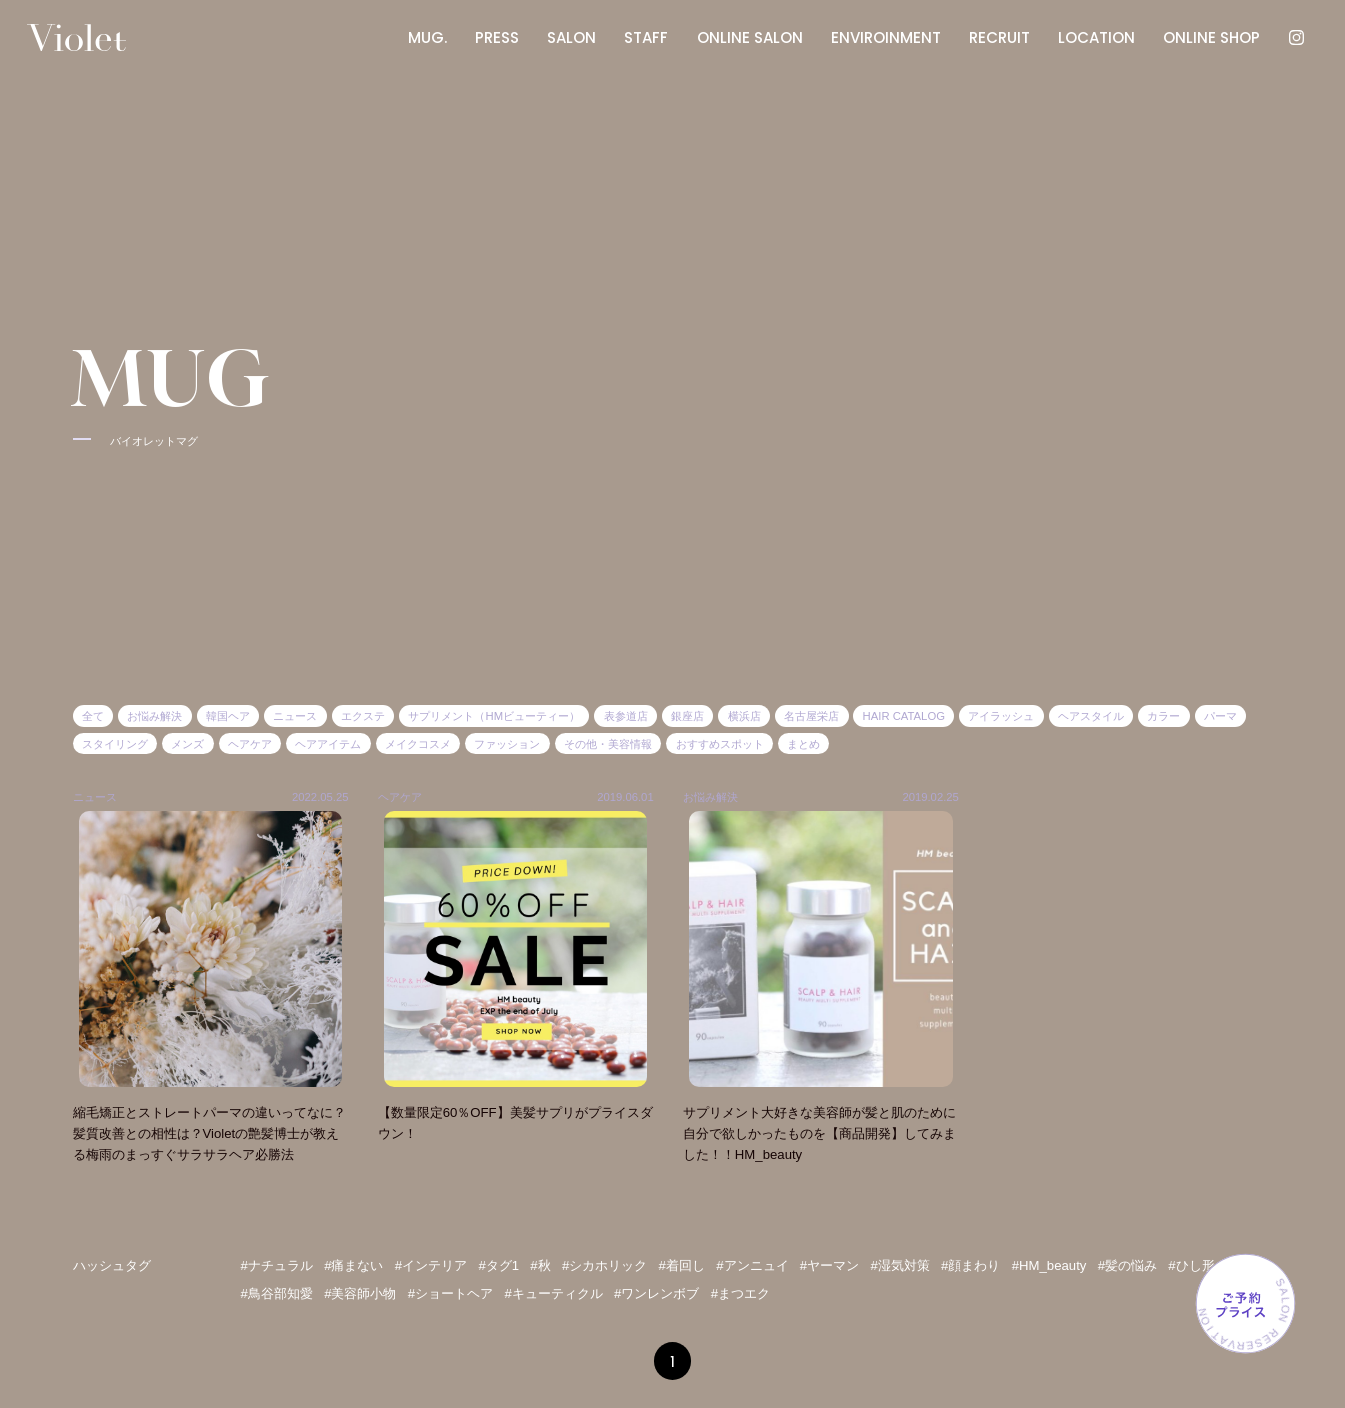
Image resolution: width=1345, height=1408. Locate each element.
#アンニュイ (752, 1265)
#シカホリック (604, 1265)
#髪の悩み (1127, 1265)
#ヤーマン (829, 1265)
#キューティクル (553, 1293)
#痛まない (353, 1265)
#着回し (682, 1265)
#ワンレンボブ (656, 1293)
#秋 (540, 1265)
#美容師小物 (360, 1293)
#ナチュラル (277, 1265)
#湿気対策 (899, 1265)
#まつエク (740, 1293)
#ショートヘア (450, 1293)
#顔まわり (970, 1265)
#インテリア (431, 1265)
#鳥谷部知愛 (277, 1293)
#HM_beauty (1049, 1265)
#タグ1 (498, 1265)
